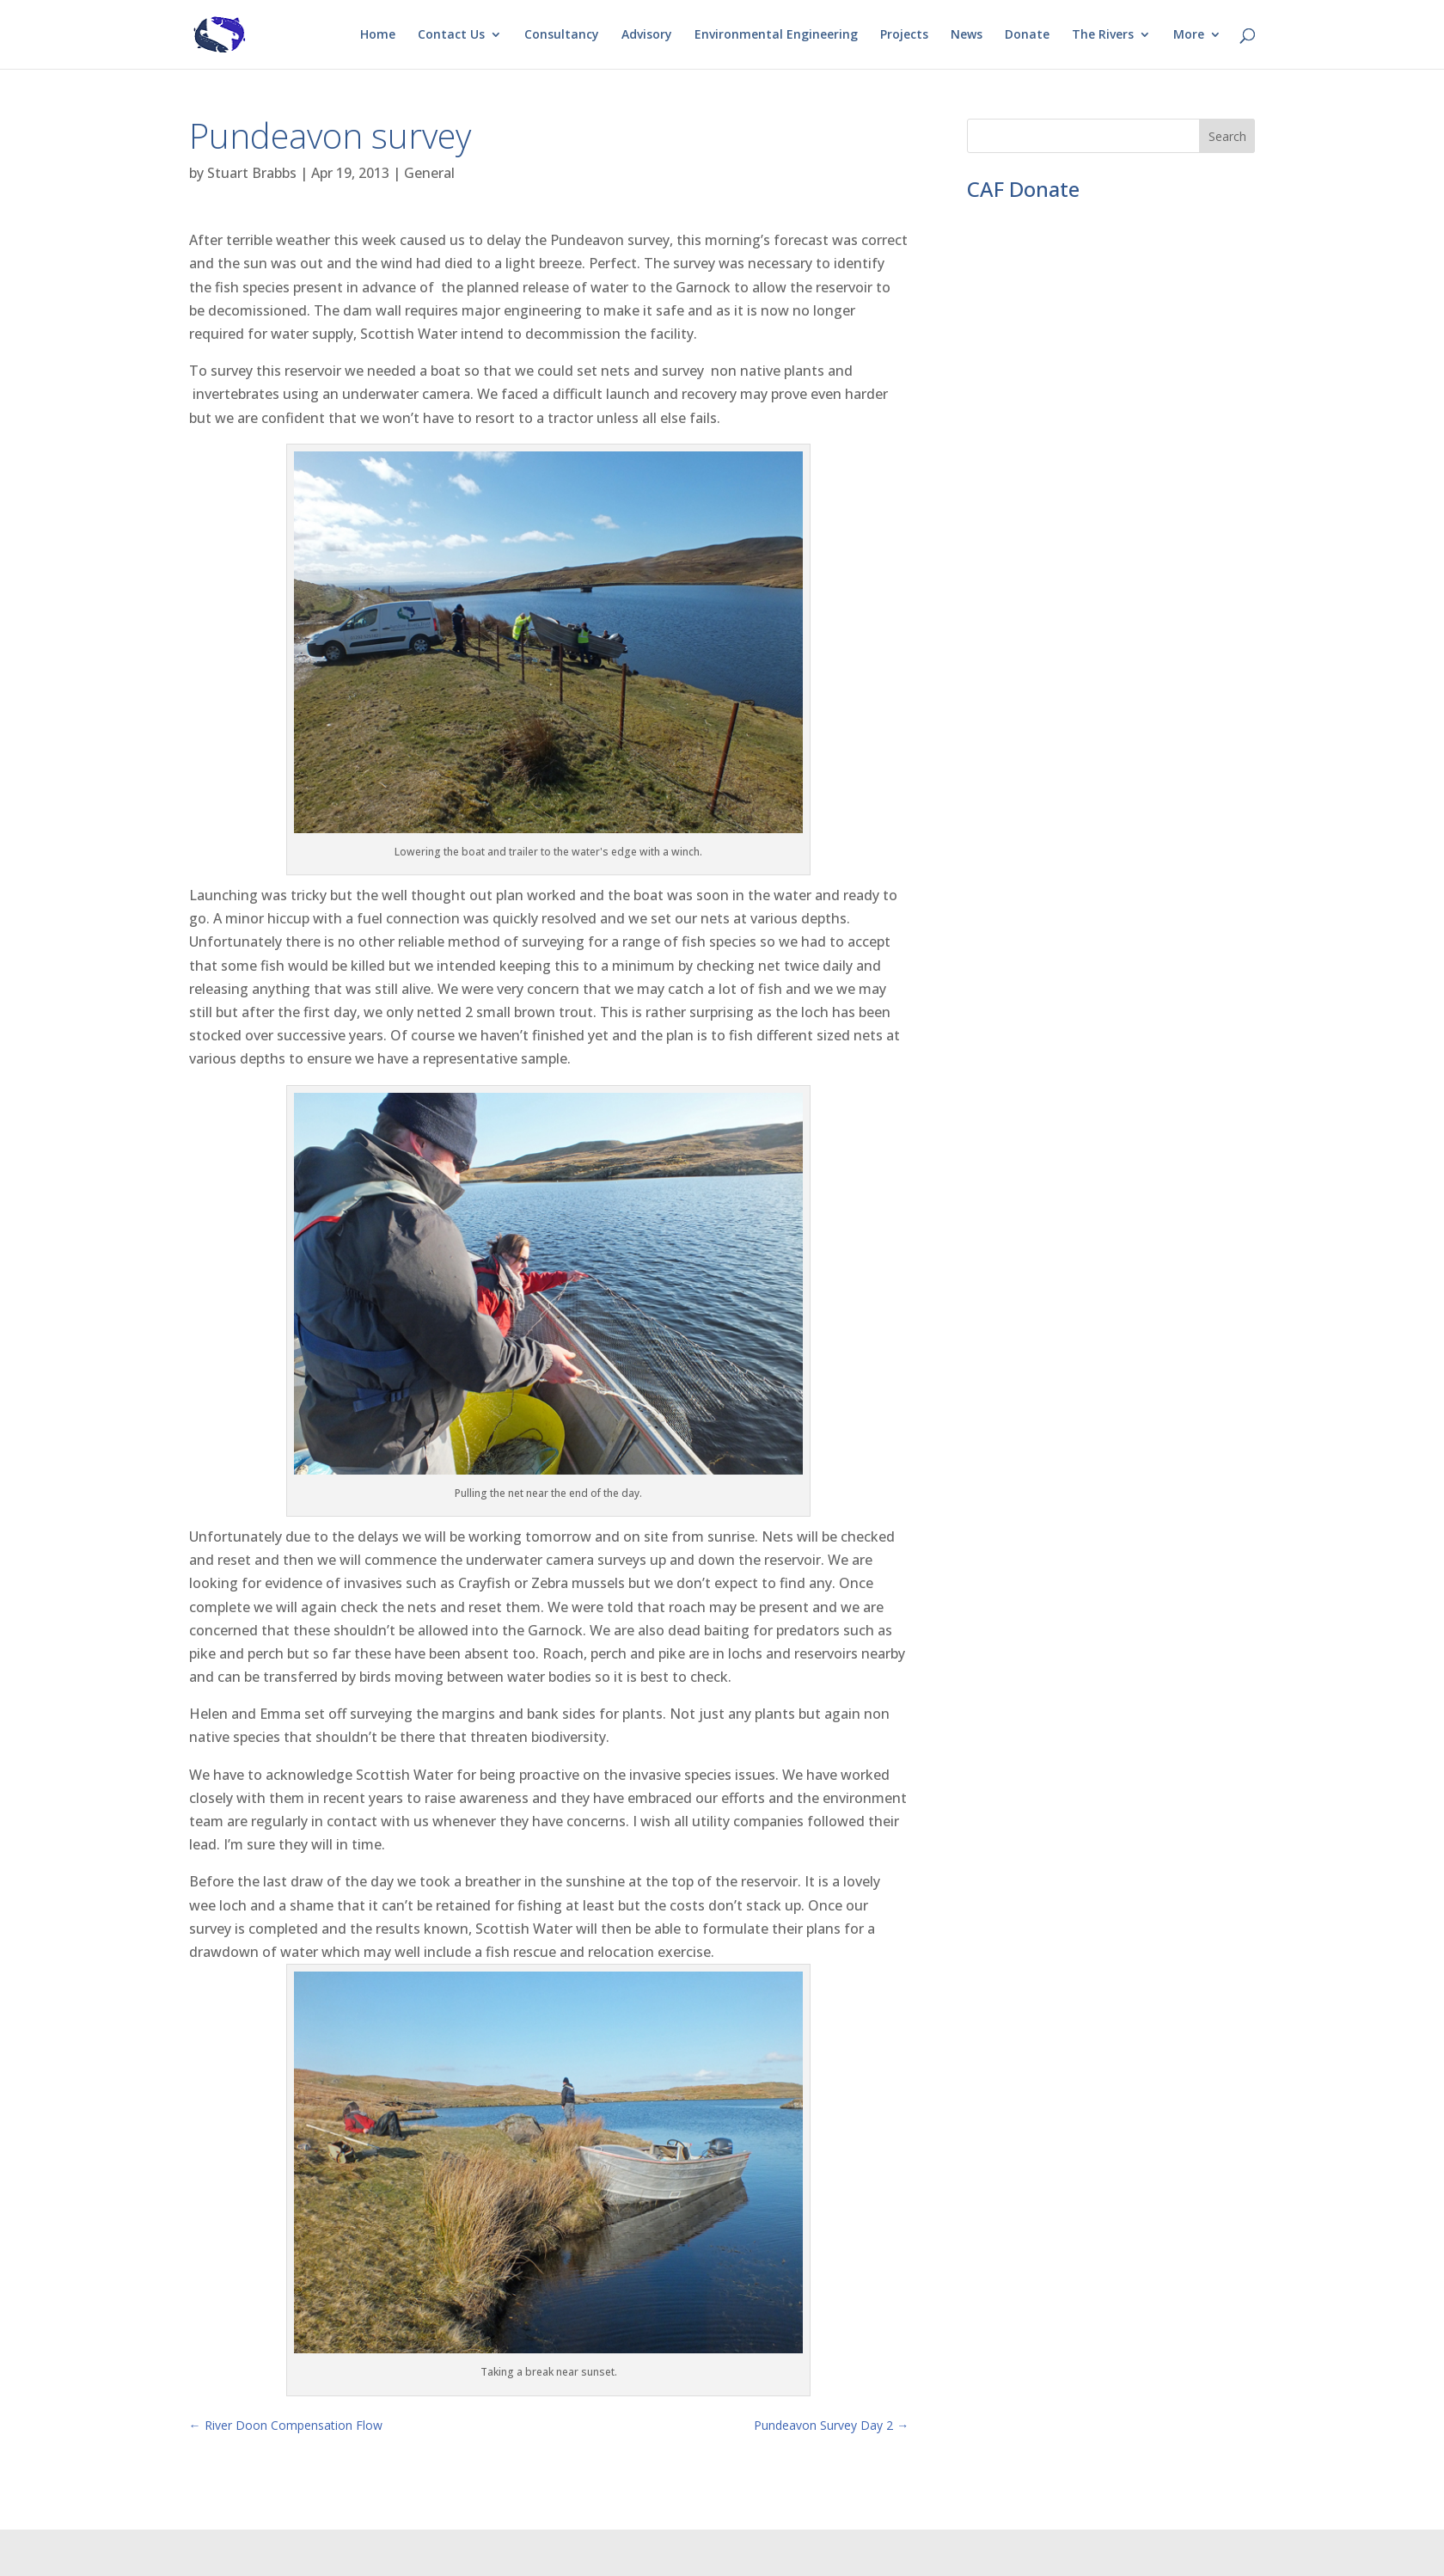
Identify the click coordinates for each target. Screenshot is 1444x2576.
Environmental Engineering (776, 35)
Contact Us (451, 35)
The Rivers (1103, 35)
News (966, 35)
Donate (1027, 35)
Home (377, 35)
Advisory (646, 35)
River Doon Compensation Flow (285, 2425)
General (429, 172)
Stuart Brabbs (252, 172)
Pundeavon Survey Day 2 (831, 2425)
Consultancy (561, 35)
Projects (904, 35)
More (1188, 35)
